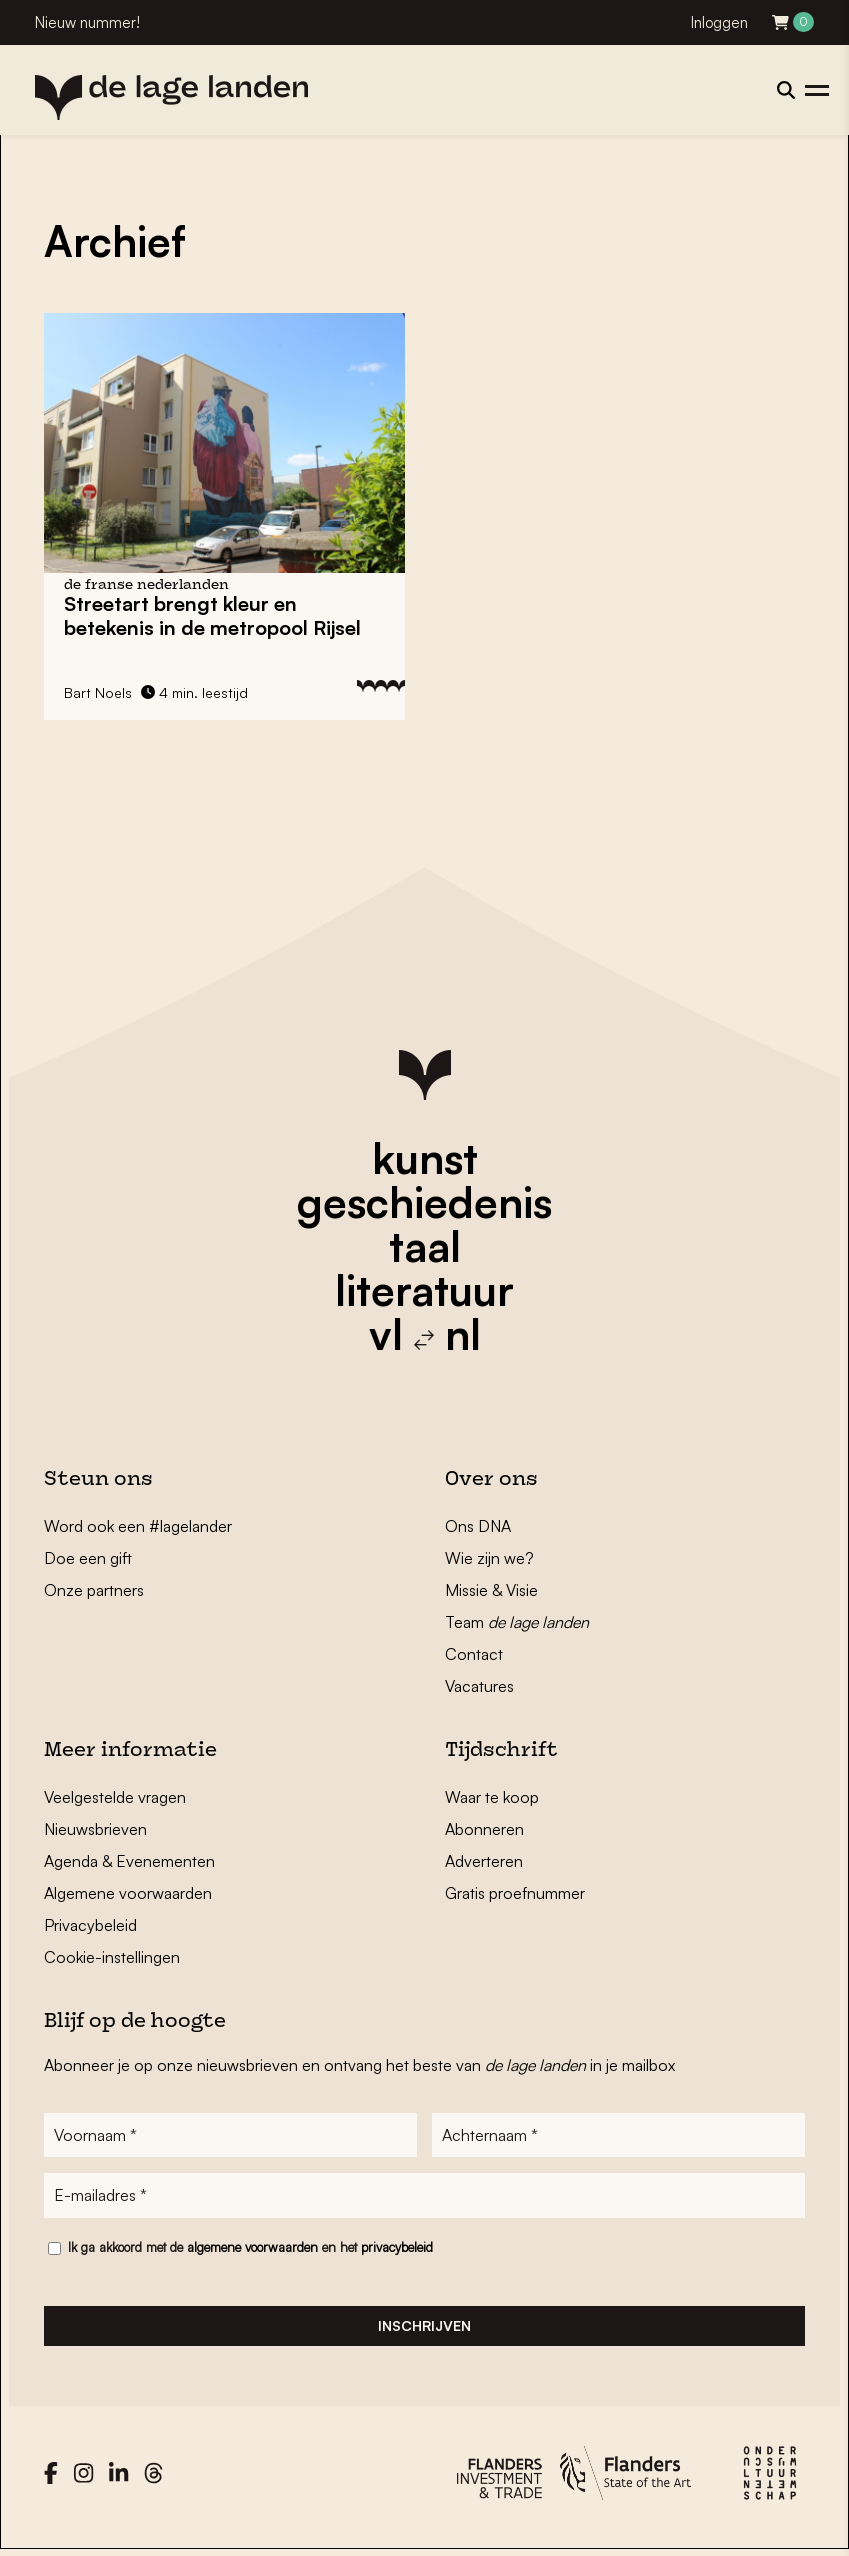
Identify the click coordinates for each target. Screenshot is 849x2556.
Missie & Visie (491, 1590)
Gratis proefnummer (515, 1893)
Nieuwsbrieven (95, 1829)
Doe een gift (88, 1558)
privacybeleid (397, 2250)
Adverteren (484, 1861)
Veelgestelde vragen (115, 1797)
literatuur (424, 1290)
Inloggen (719, 22)
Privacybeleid (90, 1925)
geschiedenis (424, 1202)
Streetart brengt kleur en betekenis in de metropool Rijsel (212, 615)
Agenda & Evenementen (129, 1861)
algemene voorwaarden (252, 2250)
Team (517, 1622)
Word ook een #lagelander (138, 1526)
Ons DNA (478, 1526)
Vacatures (479, 1686)
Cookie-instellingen (112, 1957)
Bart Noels (98, 692)
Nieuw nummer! (87, 22)
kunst (425, 1158)
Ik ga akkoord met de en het (250, 2250)
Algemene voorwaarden (128, 1893)
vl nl (425, 1334)
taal (425, 1246)
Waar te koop (492, 1797)
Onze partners (94, 1590)
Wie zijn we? (489, 1558)
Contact (474, 1654)
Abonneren (484, 1829)
